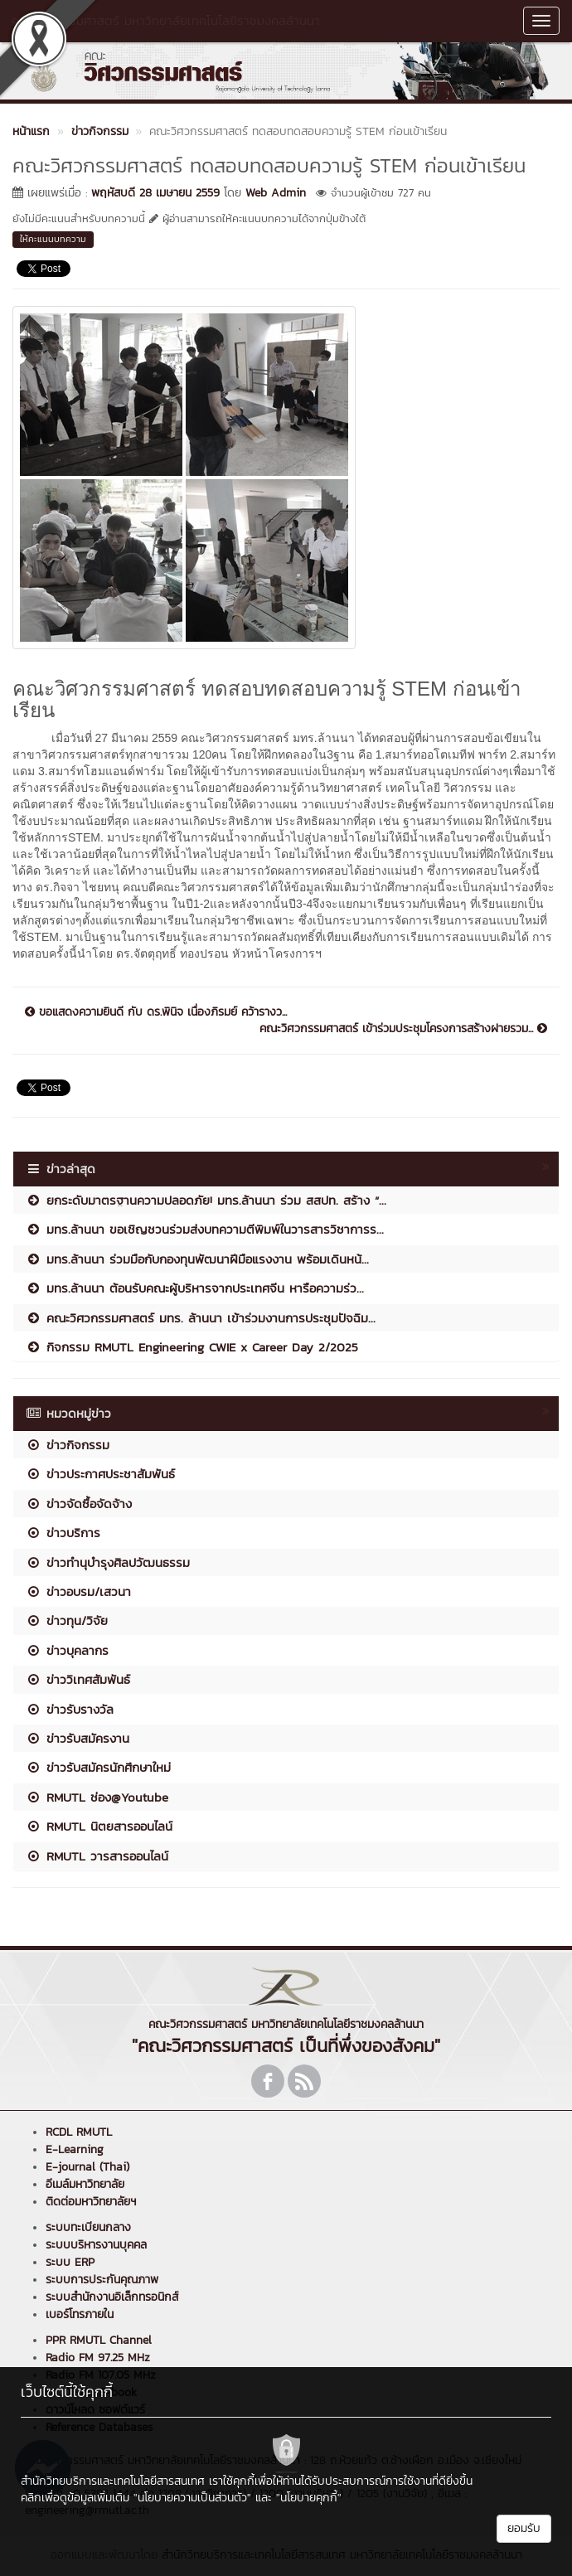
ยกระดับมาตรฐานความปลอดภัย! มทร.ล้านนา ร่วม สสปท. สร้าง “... (206, 1200)
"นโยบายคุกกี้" (309, 2497)
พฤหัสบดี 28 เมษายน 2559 (155, 192)
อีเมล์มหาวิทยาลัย (85, 2184)
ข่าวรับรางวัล (70, 1709)
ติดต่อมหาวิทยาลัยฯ (91, 2201)
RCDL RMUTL (79, 2132)
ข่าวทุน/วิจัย (67, 1620)
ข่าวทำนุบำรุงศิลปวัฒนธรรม (108, 1562)
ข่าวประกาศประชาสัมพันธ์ (100, 1473)
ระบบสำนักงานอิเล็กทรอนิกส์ (112, 2297)
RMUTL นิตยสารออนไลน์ (99, 1826)
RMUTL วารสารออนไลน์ (97, 1855)
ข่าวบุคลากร (67, 1650)
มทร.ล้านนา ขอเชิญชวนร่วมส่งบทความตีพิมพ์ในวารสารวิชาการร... (205, 1229)
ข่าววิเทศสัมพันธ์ (78, 1679)
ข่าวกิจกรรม (67, 1444)
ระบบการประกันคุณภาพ (102, 2279)
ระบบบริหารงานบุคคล (96, 2244)
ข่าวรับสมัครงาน (77, 1738)
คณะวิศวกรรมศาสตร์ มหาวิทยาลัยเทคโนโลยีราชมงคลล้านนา (166, 20)
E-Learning (75, 2149)
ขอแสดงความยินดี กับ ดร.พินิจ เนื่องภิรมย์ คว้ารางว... (156, 1012)
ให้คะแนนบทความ (53, 238)
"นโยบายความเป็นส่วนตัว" (192, 2497)
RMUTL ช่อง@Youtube (97, 1797)
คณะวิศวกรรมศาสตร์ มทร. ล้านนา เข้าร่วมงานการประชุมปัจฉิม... (201, 1317)
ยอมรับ (523, 2528)
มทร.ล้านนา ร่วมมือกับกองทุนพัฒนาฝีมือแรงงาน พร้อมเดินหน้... (197, 1259)
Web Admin (275, 192)
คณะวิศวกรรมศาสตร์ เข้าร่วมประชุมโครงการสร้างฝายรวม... (403, 1029)
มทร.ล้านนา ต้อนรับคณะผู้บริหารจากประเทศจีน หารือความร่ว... (195, 1288)
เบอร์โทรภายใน (80, 2314)
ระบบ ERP (70, 2262)
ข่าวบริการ (63, 1532)
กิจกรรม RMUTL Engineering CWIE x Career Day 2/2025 (192, 1346)
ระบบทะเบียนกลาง (88, 2227)
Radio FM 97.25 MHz (98, 2357)
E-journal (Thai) (87, 2167)
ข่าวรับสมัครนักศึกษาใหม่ (98, 1767)
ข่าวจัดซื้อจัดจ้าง (79, 1503)
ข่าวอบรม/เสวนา (78, 1591)
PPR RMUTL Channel (99, 2340)
